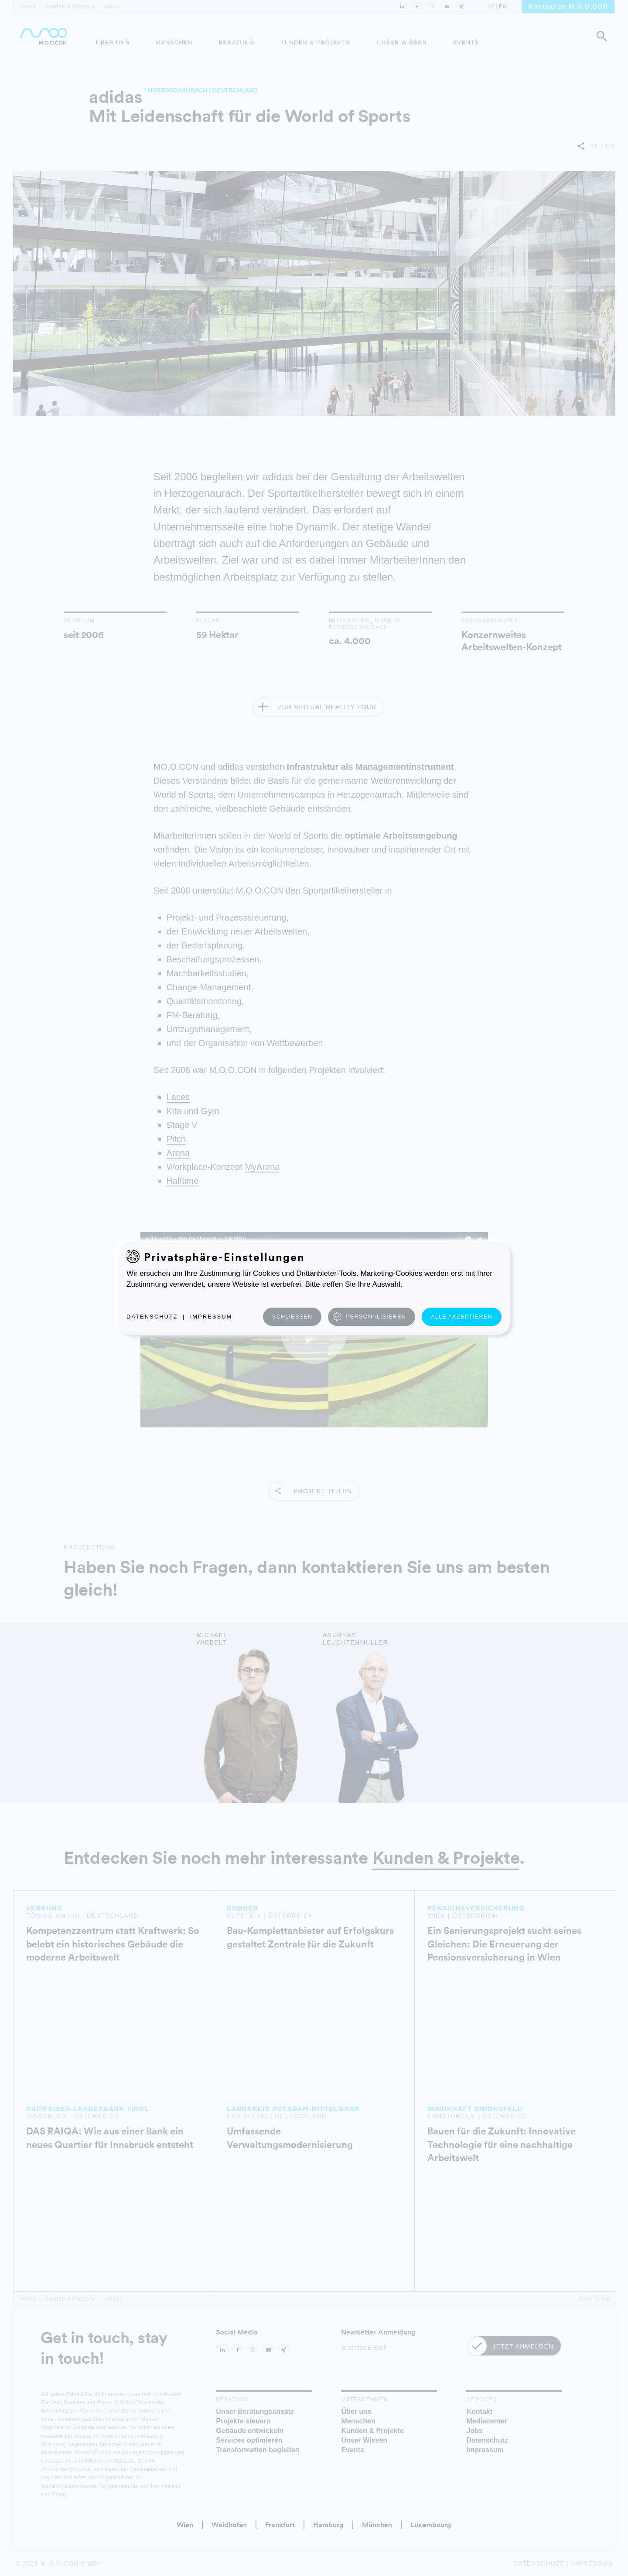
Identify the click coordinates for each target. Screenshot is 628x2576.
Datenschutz (152, 1316)
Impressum (211, 1316)
